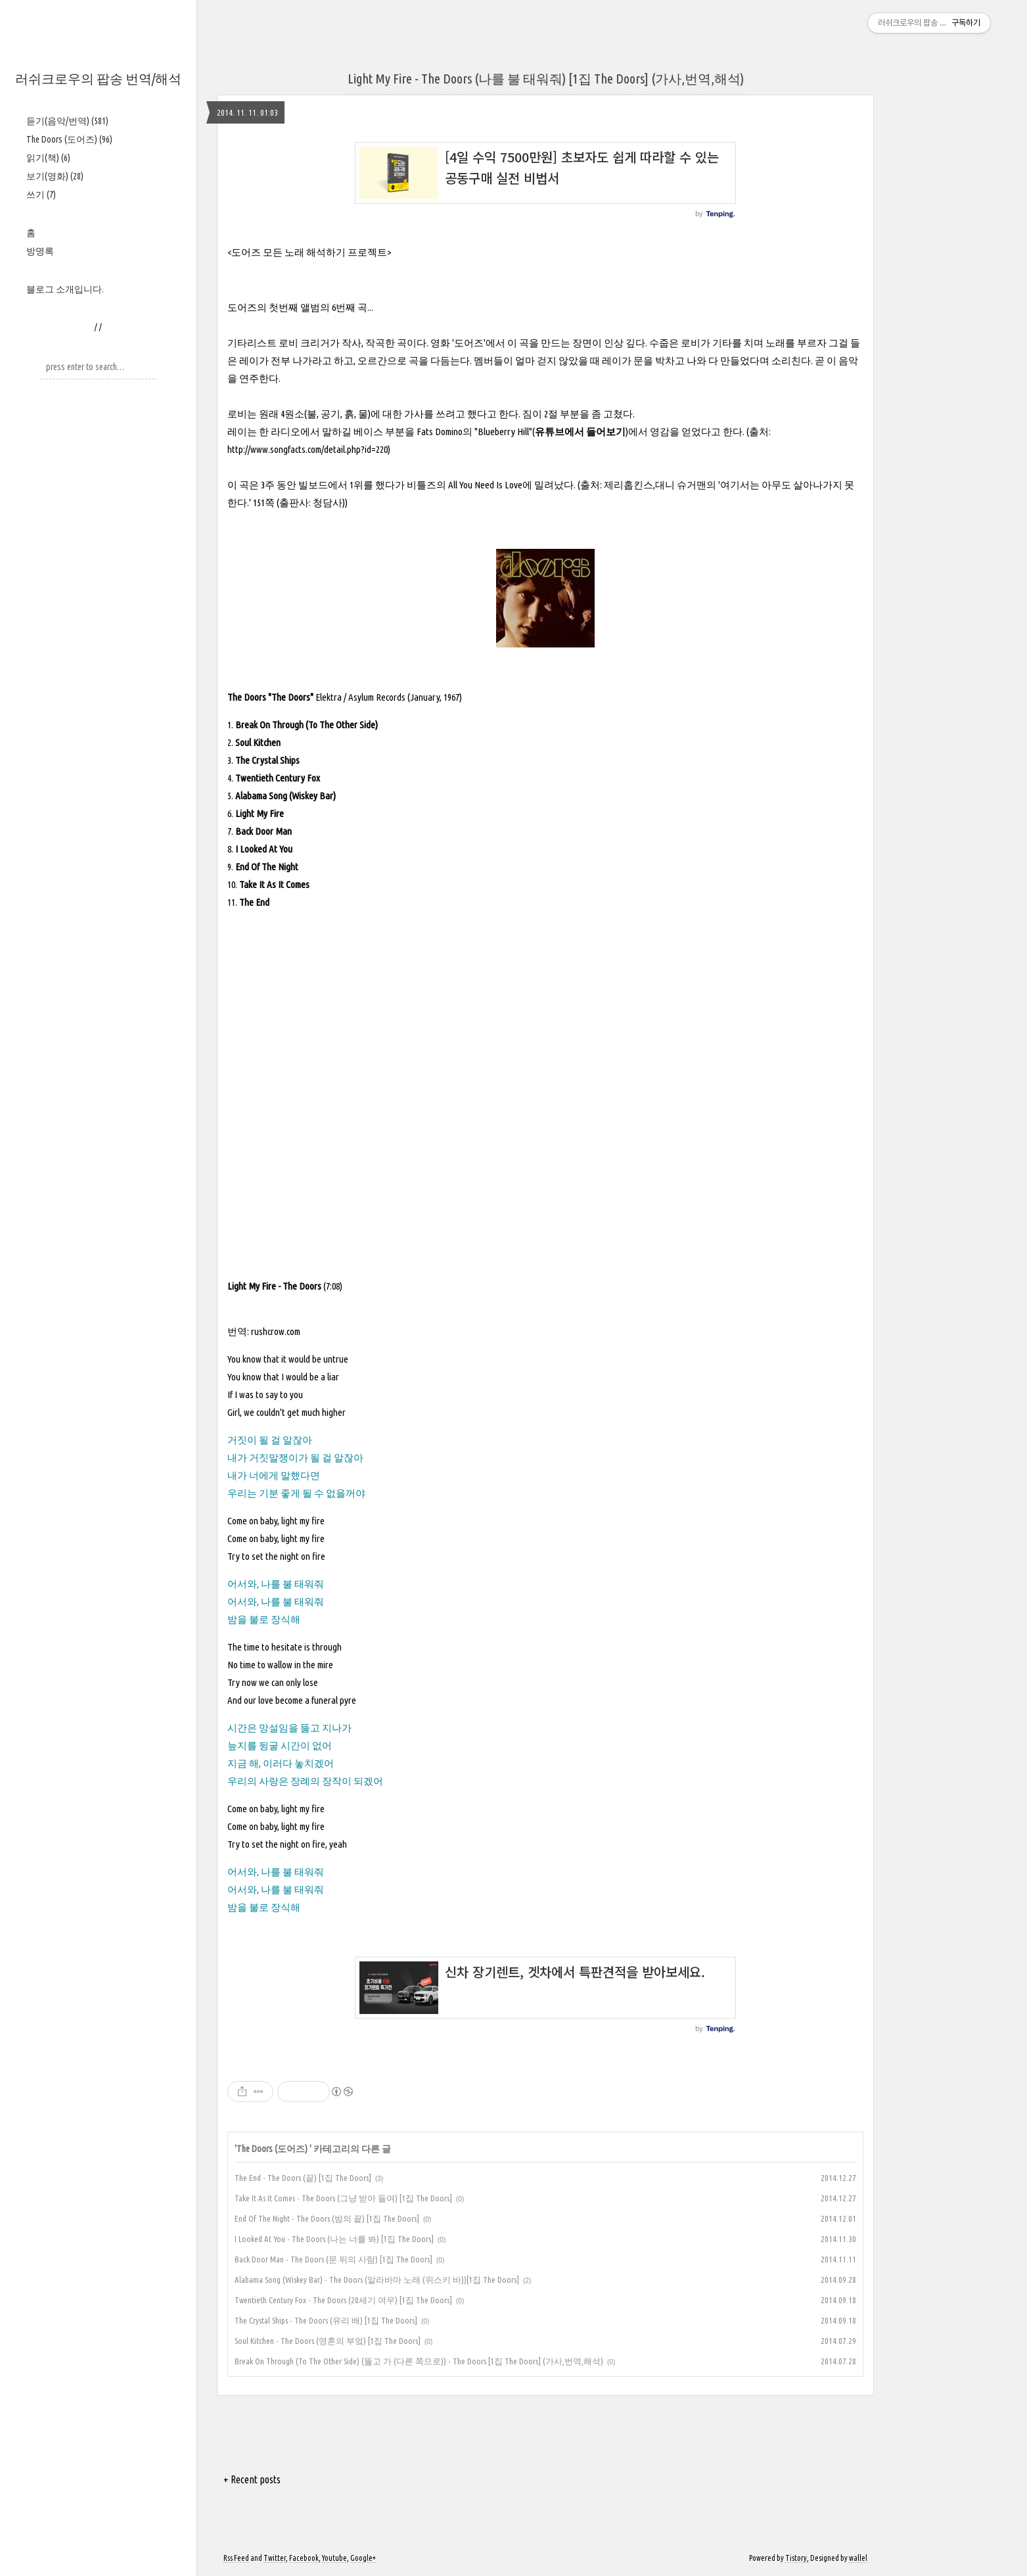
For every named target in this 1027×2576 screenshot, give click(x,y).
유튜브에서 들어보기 (580, 431)
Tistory (796, 2558)
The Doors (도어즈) (69, 139)
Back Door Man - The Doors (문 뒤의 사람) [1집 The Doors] (333, 2259)
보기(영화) (54, 176)
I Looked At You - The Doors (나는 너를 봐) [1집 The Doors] (334, 2238)
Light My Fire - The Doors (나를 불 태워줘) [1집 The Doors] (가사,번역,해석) (546, 78)
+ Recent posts (252, 2479)
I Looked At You (263, 849)
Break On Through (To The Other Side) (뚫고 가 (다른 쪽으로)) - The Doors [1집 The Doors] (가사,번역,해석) (419, 2361)
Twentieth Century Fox (277, 778)
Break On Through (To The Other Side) (306, 724)
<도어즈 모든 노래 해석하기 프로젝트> (309, 252)
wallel (858, 2558)
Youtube (334, 2558)
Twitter (274, 2558)
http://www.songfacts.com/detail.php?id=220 (307, 449)
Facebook (304, 2558)
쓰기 (41, 194)
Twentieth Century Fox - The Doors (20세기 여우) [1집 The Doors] (343, 2300)
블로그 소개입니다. (65, 289)
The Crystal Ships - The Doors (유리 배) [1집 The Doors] (326, 2320)
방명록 (40, 251)
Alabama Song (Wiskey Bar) (285, 795)
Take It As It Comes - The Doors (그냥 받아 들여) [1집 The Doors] (343, 2198)
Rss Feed (236, 2558)
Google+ (363, 2558)
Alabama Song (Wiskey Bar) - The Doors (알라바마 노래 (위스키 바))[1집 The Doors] (377, 2279)
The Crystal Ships (267, 760)
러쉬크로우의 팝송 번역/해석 (98, 78)
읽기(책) (48, 157)
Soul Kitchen (258, 742)
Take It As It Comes (274, 884)
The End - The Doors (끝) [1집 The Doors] (303, 2177)
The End (254, 902)
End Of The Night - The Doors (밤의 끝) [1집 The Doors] (327, 2218)
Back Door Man (263, 831)
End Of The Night (266, 866)
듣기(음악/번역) (67, 121)
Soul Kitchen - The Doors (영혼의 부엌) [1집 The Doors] (328, 2340)
